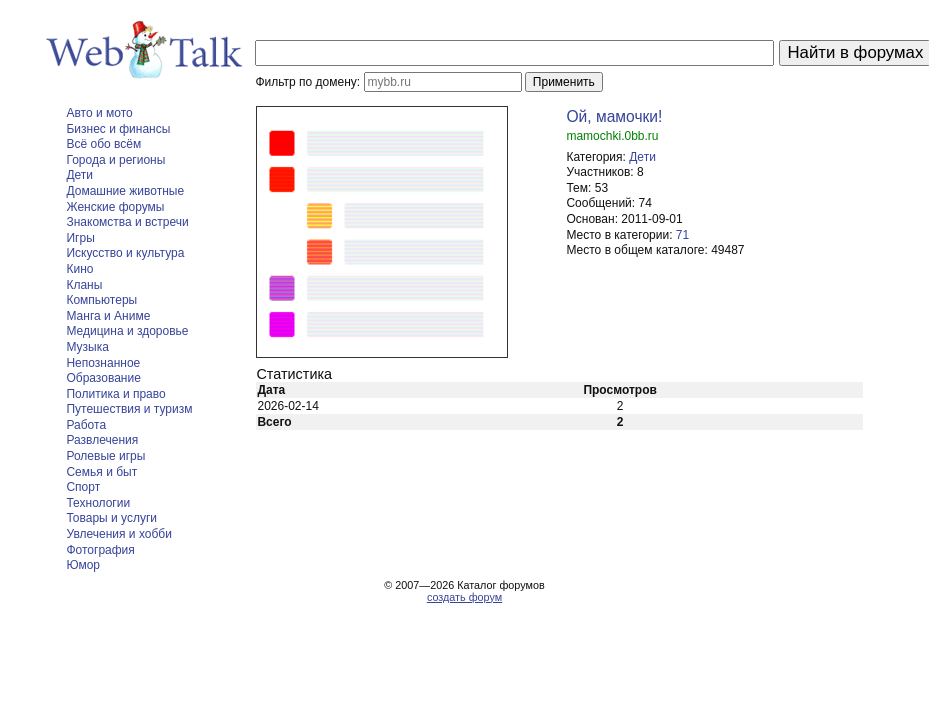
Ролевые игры (105, 456)
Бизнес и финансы (118, 129)
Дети (79, 175)
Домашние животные (125, 191)
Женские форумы (115, 207)
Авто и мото (99, 113)
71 (682, 235)
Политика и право (115, 394)
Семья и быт (101, 472)
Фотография (100, 550)
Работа (86, 425)
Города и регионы (115, 160)
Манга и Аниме (108, 316)
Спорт (83, 487)
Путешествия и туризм (129, 409)
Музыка (87, 347)
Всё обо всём (103, 144)
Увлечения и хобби (118, 534)
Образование (103, 378)
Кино (79, 269)
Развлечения (102, 440)
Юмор (83, 565)
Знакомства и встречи (127, 222)
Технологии (98, 503)
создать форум (464, 597)
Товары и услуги (111, 518)
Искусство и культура (125, 253)
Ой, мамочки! (614, 116)
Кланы (84, 285)
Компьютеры (101, 300)
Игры (80, 238)
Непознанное (103, 363)
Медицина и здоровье (127, 331)
